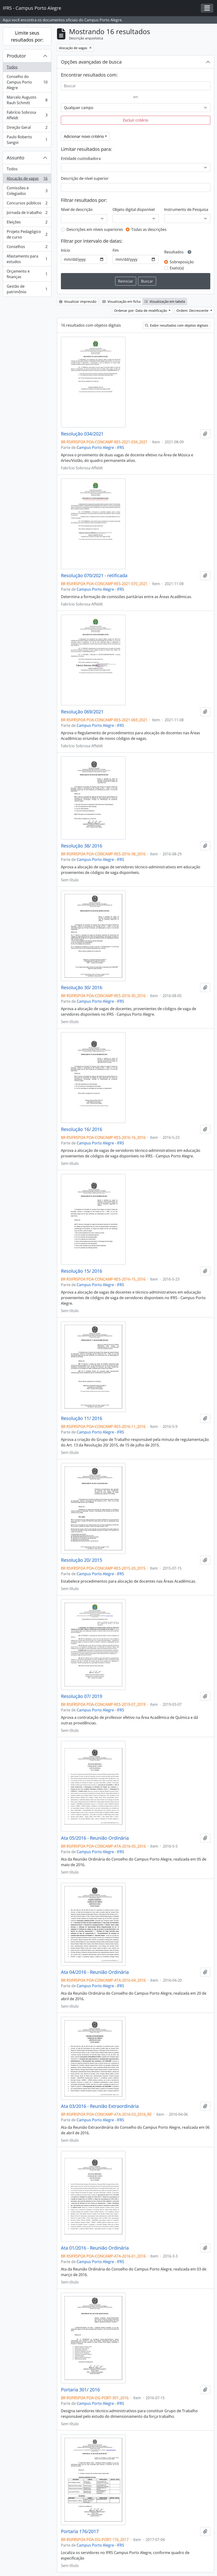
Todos (12, 67)
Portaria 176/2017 (80, 2531)
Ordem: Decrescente (192, 310)
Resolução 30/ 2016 (81, 987)
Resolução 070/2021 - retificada (94, 575)
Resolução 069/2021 (82, 712)
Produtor (16, 56)
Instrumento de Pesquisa (186, 209)
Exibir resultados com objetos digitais (176, 325)
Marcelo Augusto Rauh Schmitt (26, 100)
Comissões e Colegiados (26, 190)
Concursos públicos (26, 204)
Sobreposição (182, 261)
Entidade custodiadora (81, 158)
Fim (116, 250)
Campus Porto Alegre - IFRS (100, 447)
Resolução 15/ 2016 (81, 1271)
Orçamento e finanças (26, 274)
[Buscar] (135, 85)
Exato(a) (177, 267)
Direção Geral (26, 128)
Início (65, 250)
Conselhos (26, 247)
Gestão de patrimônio (26, 289)
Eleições (26, 223)
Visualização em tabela (165, 301)
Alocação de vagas (26, 179)
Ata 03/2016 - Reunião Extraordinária (100, 2106)
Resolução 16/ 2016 (81, 1129)
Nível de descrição (77, 209)
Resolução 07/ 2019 (81, 1696)
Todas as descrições (149, 229)
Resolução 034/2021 (82, 434)
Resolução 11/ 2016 (81, 1418)
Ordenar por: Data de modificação (141, 310)
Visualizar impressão (77, 301)
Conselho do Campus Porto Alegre (26, 82)
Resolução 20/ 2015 (81, 1560)
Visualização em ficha (121, 301)
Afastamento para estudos (26, 259)
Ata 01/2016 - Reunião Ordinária (95, 2248)
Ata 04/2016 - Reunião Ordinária (95, 1972)
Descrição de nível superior (85, 178)
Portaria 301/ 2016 (80, 2389)
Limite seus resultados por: (27, 36)
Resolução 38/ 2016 (81, 846)
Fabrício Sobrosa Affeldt (26, 115)
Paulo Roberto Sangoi (26, 139)
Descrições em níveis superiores (94, 229)
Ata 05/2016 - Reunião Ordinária (95, 1838)
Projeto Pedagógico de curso (26, 234)
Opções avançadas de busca (91, 62)
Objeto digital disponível (134, 209)
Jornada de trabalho (26, 213)
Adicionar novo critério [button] (84, 136)
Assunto (15, 158)
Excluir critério (135, 120)
